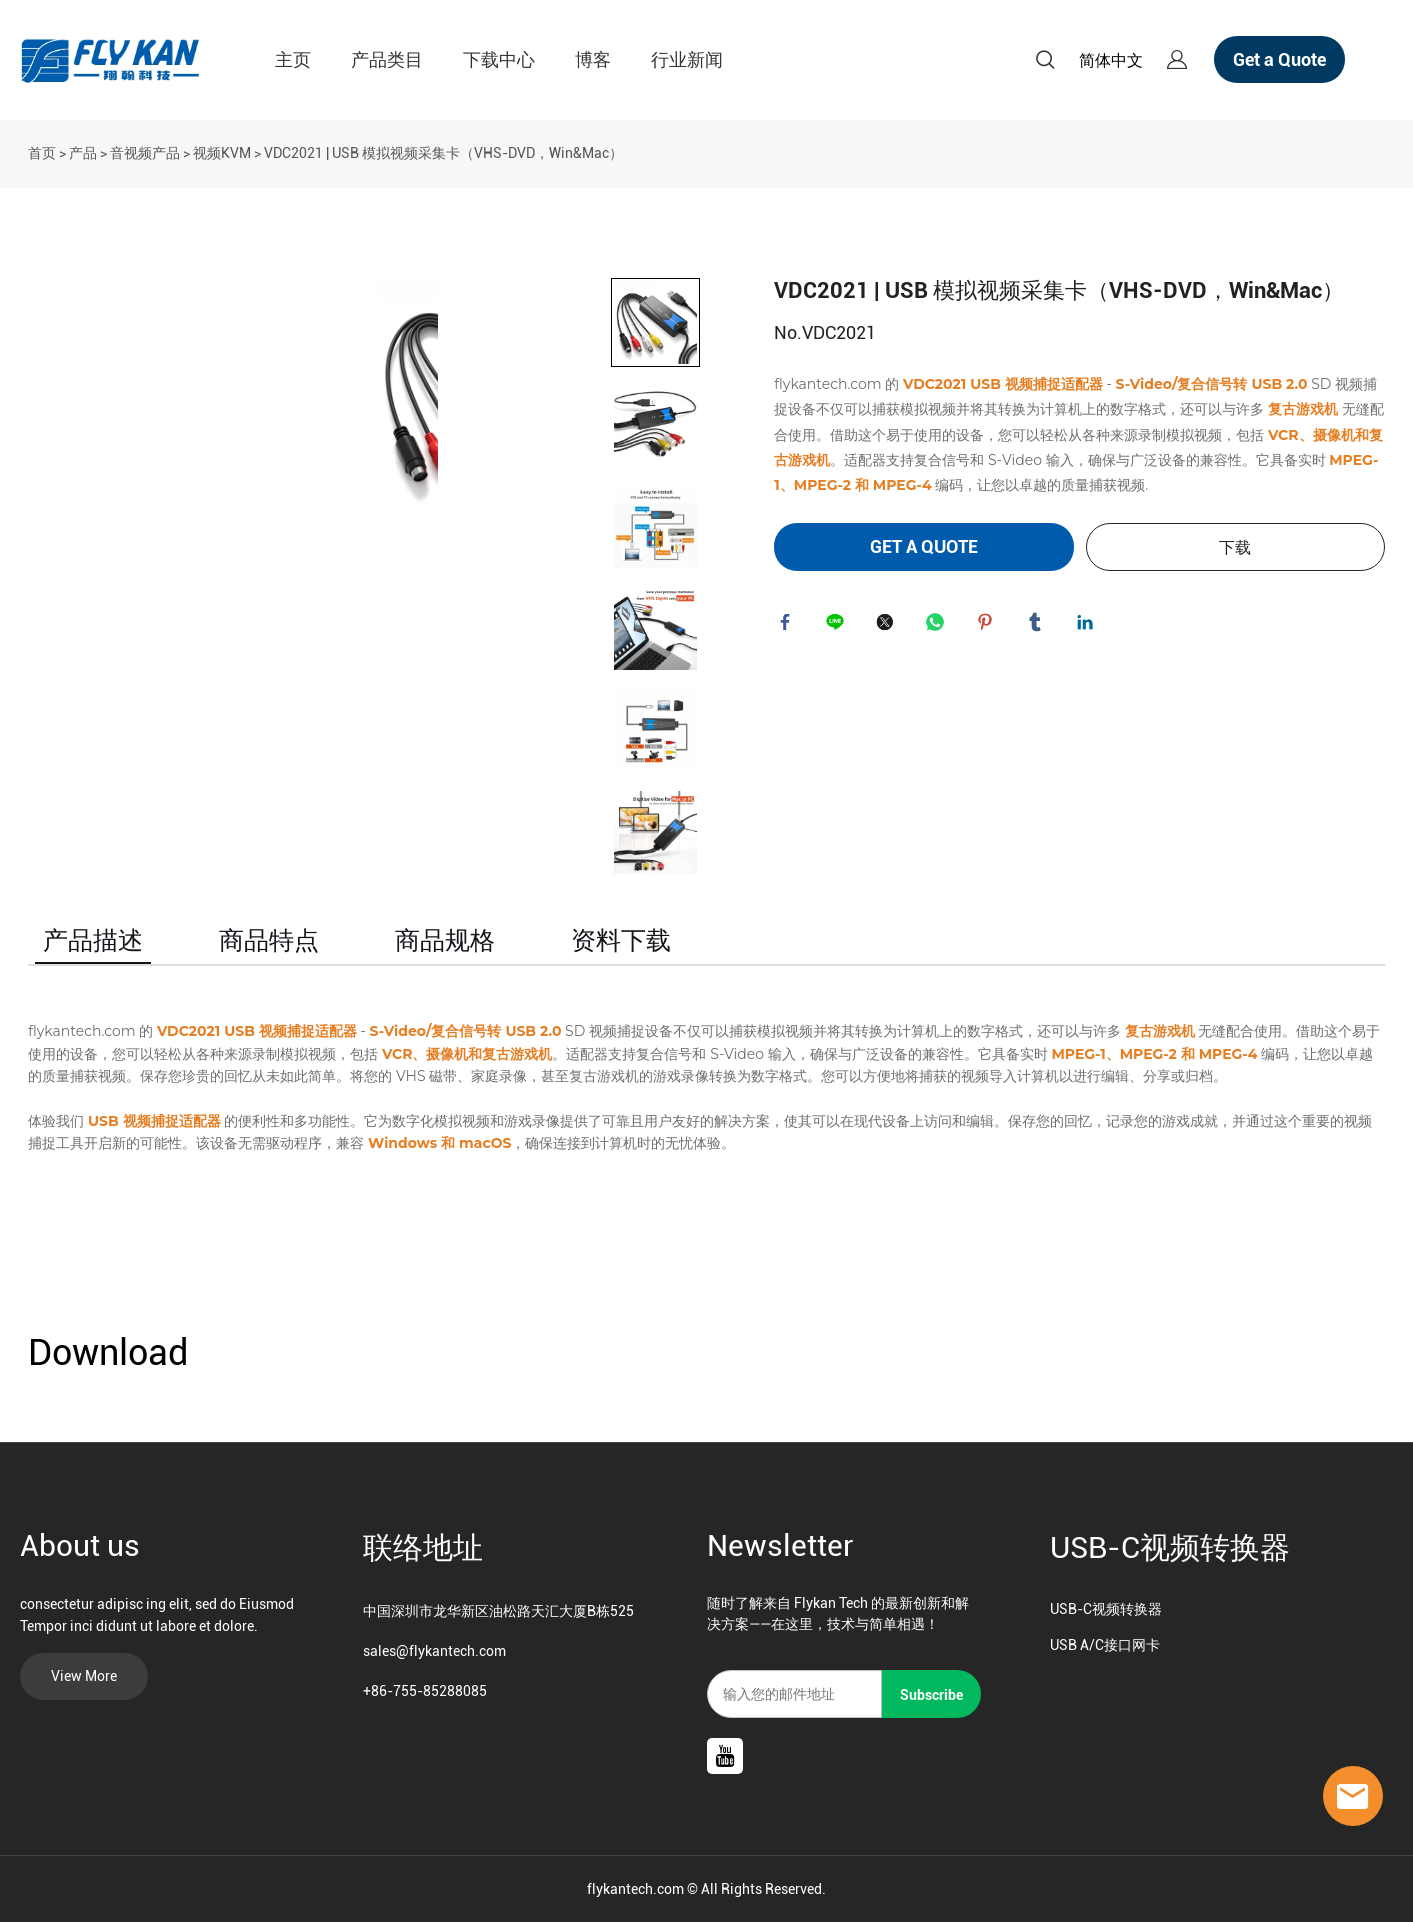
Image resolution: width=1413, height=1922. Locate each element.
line (839, 626)
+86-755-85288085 (425, 1691)
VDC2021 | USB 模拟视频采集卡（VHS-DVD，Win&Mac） (443, 153)
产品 (83, 153)
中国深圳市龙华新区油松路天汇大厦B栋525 (498, 1611)
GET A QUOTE (924, 546)
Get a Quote (1279, 59)
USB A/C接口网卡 (1105, 1645)
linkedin (1089, 626)
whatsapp (939, 626)
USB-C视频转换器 (1170, 1547)
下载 (1235, 547)
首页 (42, 153)
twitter (889, 626)
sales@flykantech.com (434, 1651)
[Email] (795, 1694)
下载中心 (499, 59)
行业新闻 (687, 59)
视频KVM (222, 153)
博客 (593, 59)
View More (84, 1676)
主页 (293, 59)
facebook (789, 626)
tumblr (1039, 626)
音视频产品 (145, 153)
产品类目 (387, 59)
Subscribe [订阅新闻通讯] (931, 1695)
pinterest (989, 626)
